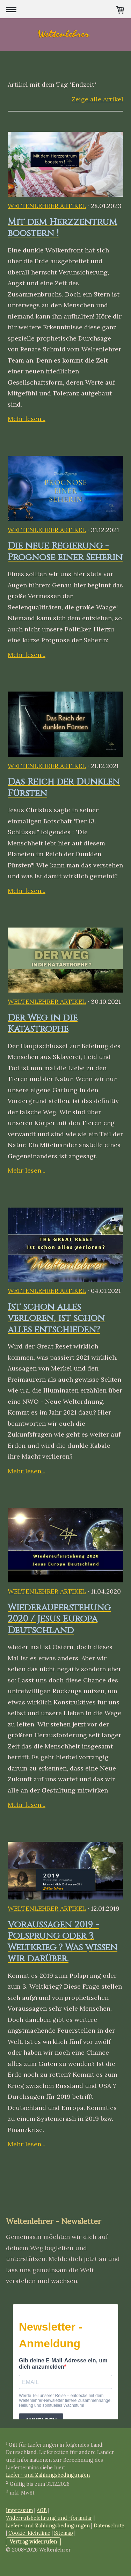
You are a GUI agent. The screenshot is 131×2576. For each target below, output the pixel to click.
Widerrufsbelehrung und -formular (49, 2518)
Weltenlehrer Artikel (47, 206)
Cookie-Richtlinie (29, 2533)
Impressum (19, 2510)
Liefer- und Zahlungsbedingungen (48, 2475)
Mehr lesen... (26, 419)
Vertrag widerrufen (33, 2542)
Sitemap (63, 2533)
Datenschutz (109, 2526)
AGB (42, 2510)
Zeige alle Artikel (97, 99)
